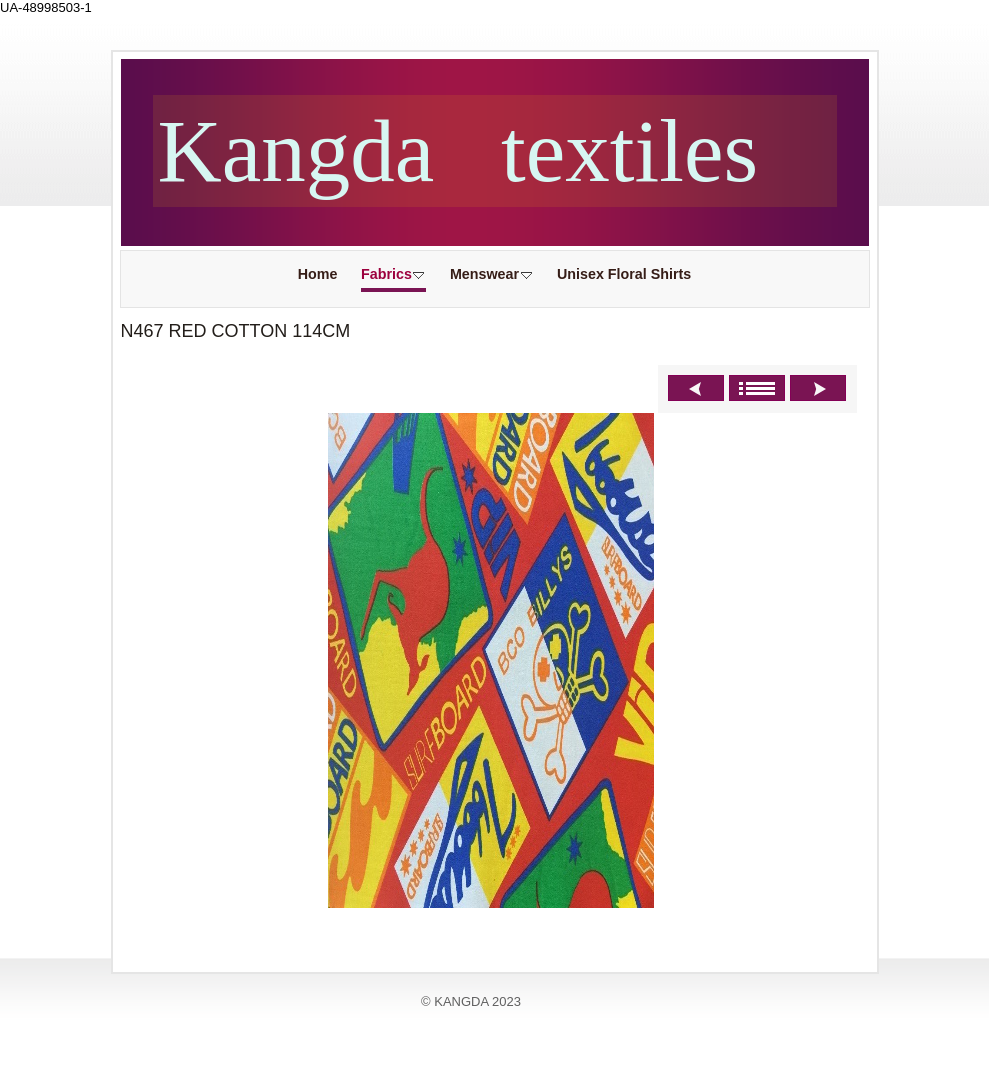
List (757, 388)
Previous (696, 388)
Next (818, 388)
